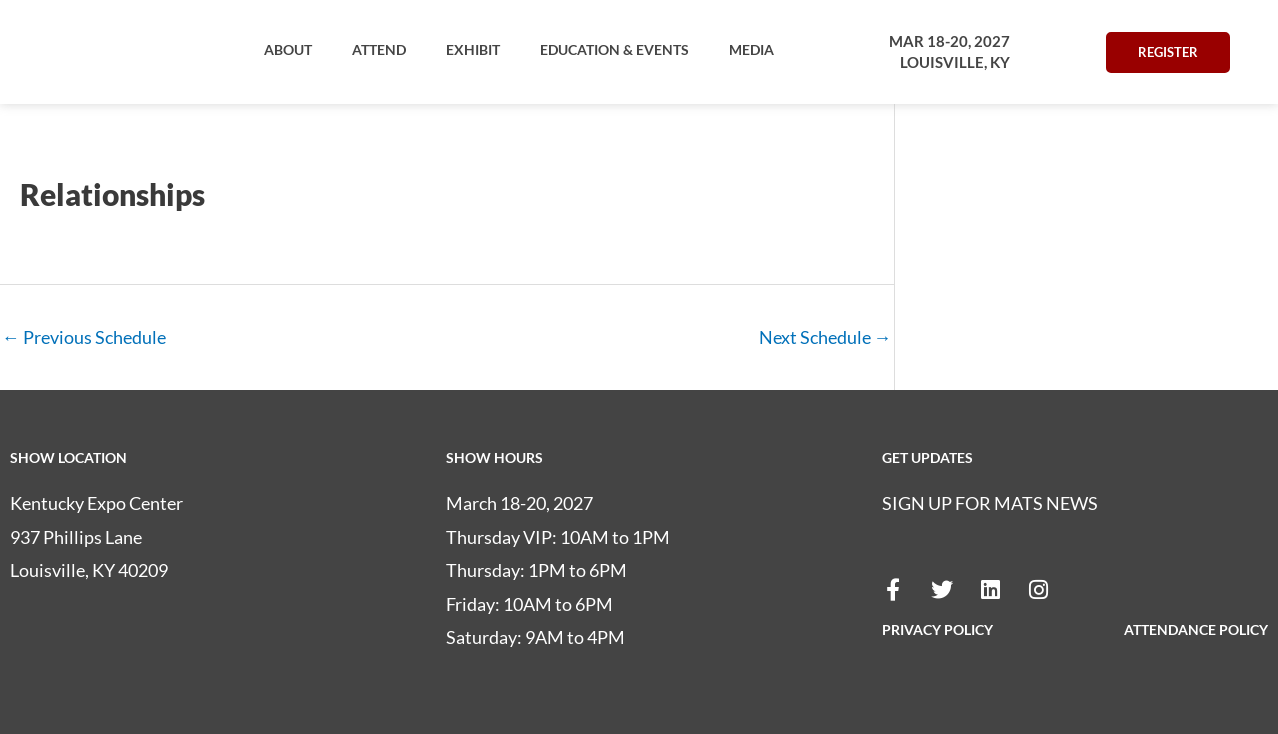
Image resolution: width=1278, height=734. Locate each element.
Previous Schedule (84, 337)
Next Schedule (825, 337)
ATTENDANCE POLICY (1196, 629)
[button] (288, 50)
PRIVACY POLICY (937, 629)
